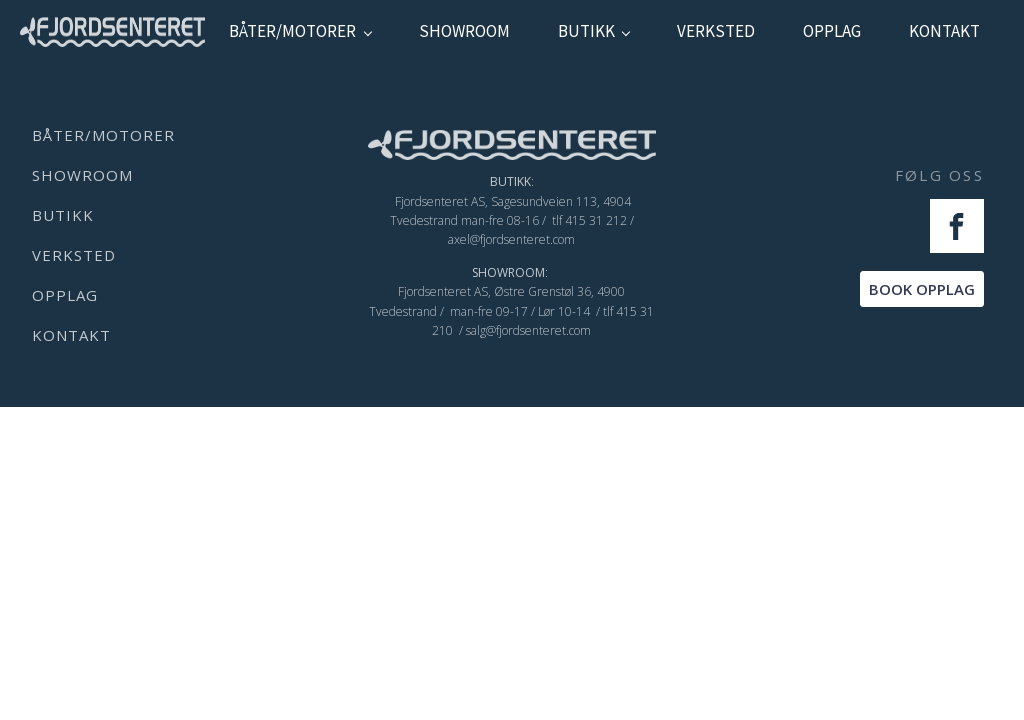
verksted (716, 31)
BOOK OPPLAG (922, 289)
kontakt (944, 31)
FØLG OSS (939, 175)
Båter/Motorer (292, 31)
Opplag (832, 31)
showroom (464, 31)
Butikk (586, 31)
